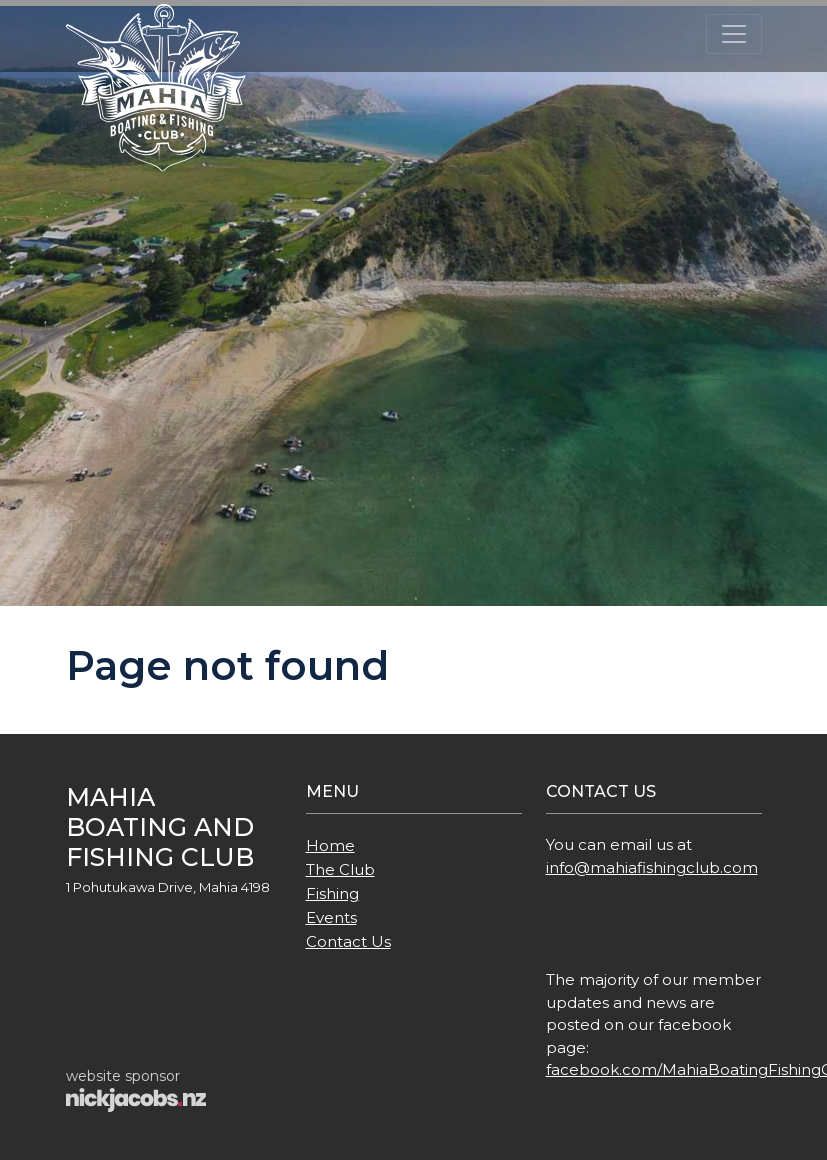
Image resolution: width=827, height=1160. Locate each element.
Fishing (332, 893)
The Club (340, 869)
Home (330, 845)
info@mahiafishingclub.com (652, 867)
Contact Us (348, 941)
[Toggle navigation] (734, 34)
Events (331, 917)
